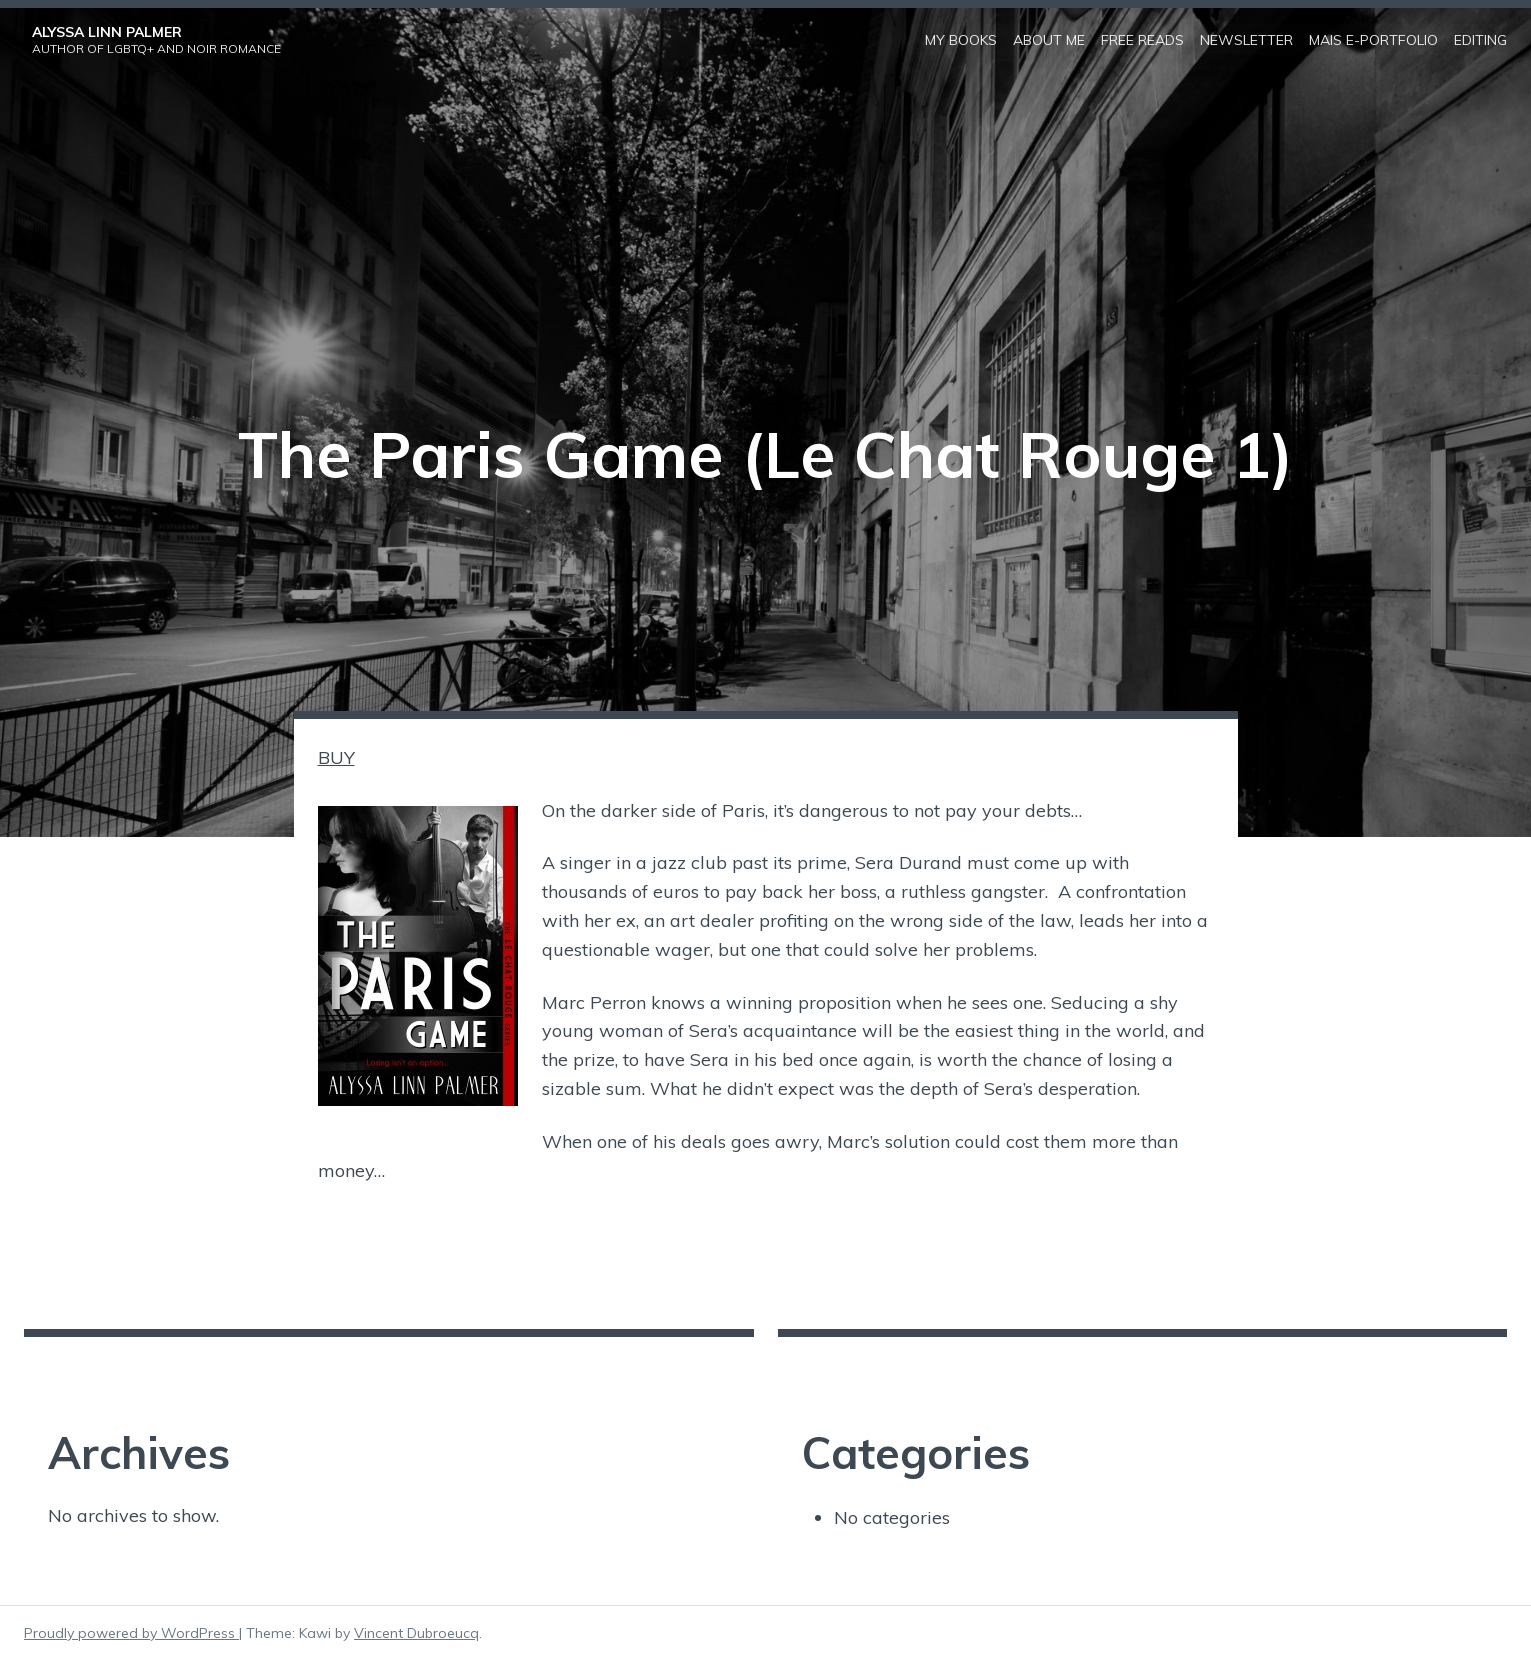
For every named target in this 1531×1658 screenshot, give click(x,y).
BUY (336, 755)
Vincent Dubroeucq (416, 1631)
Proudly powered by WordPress (131, 1631)
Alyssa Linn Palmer (107, 31)
